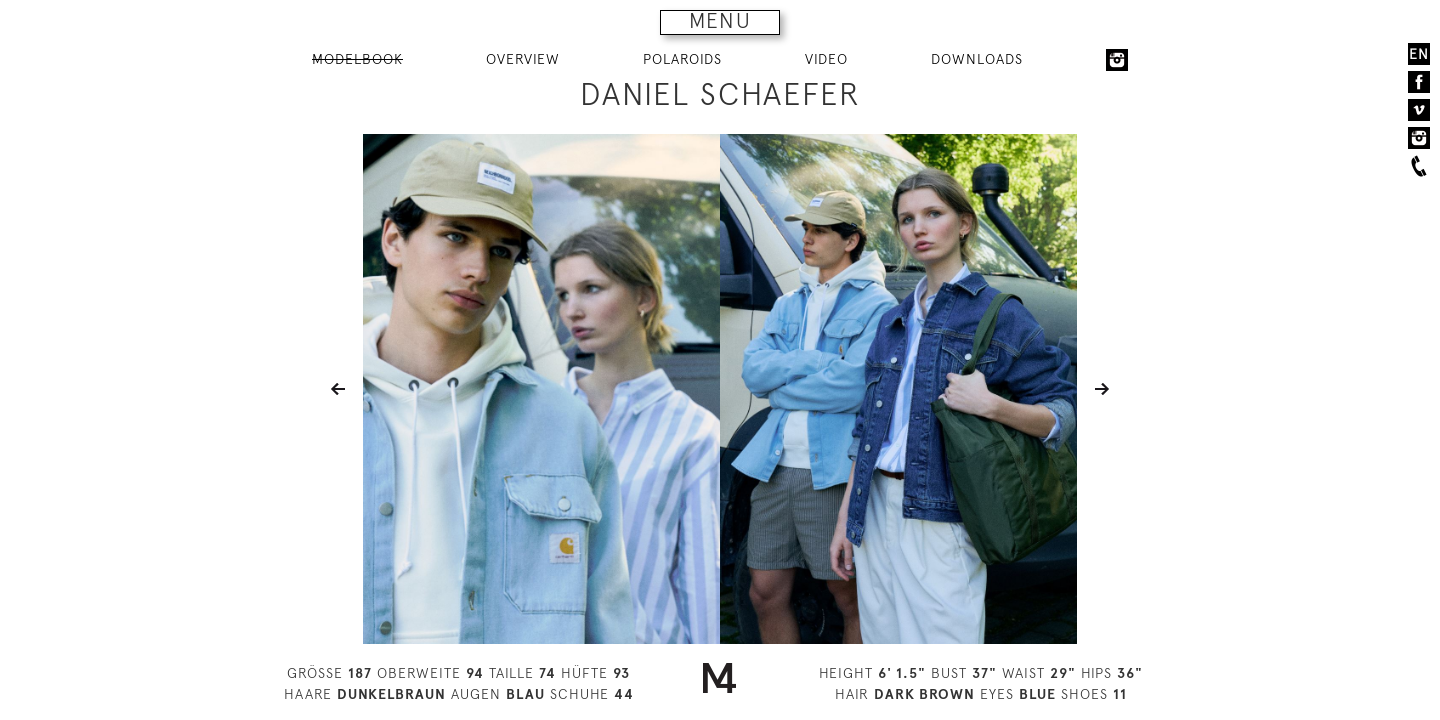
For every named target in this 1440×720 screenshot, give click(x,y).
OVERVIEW (523, 59)
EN (1419, 54)
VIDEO (826, 59)
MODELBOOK (357, 59)
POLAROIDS (682, 59)
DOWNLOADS (977, 59)
